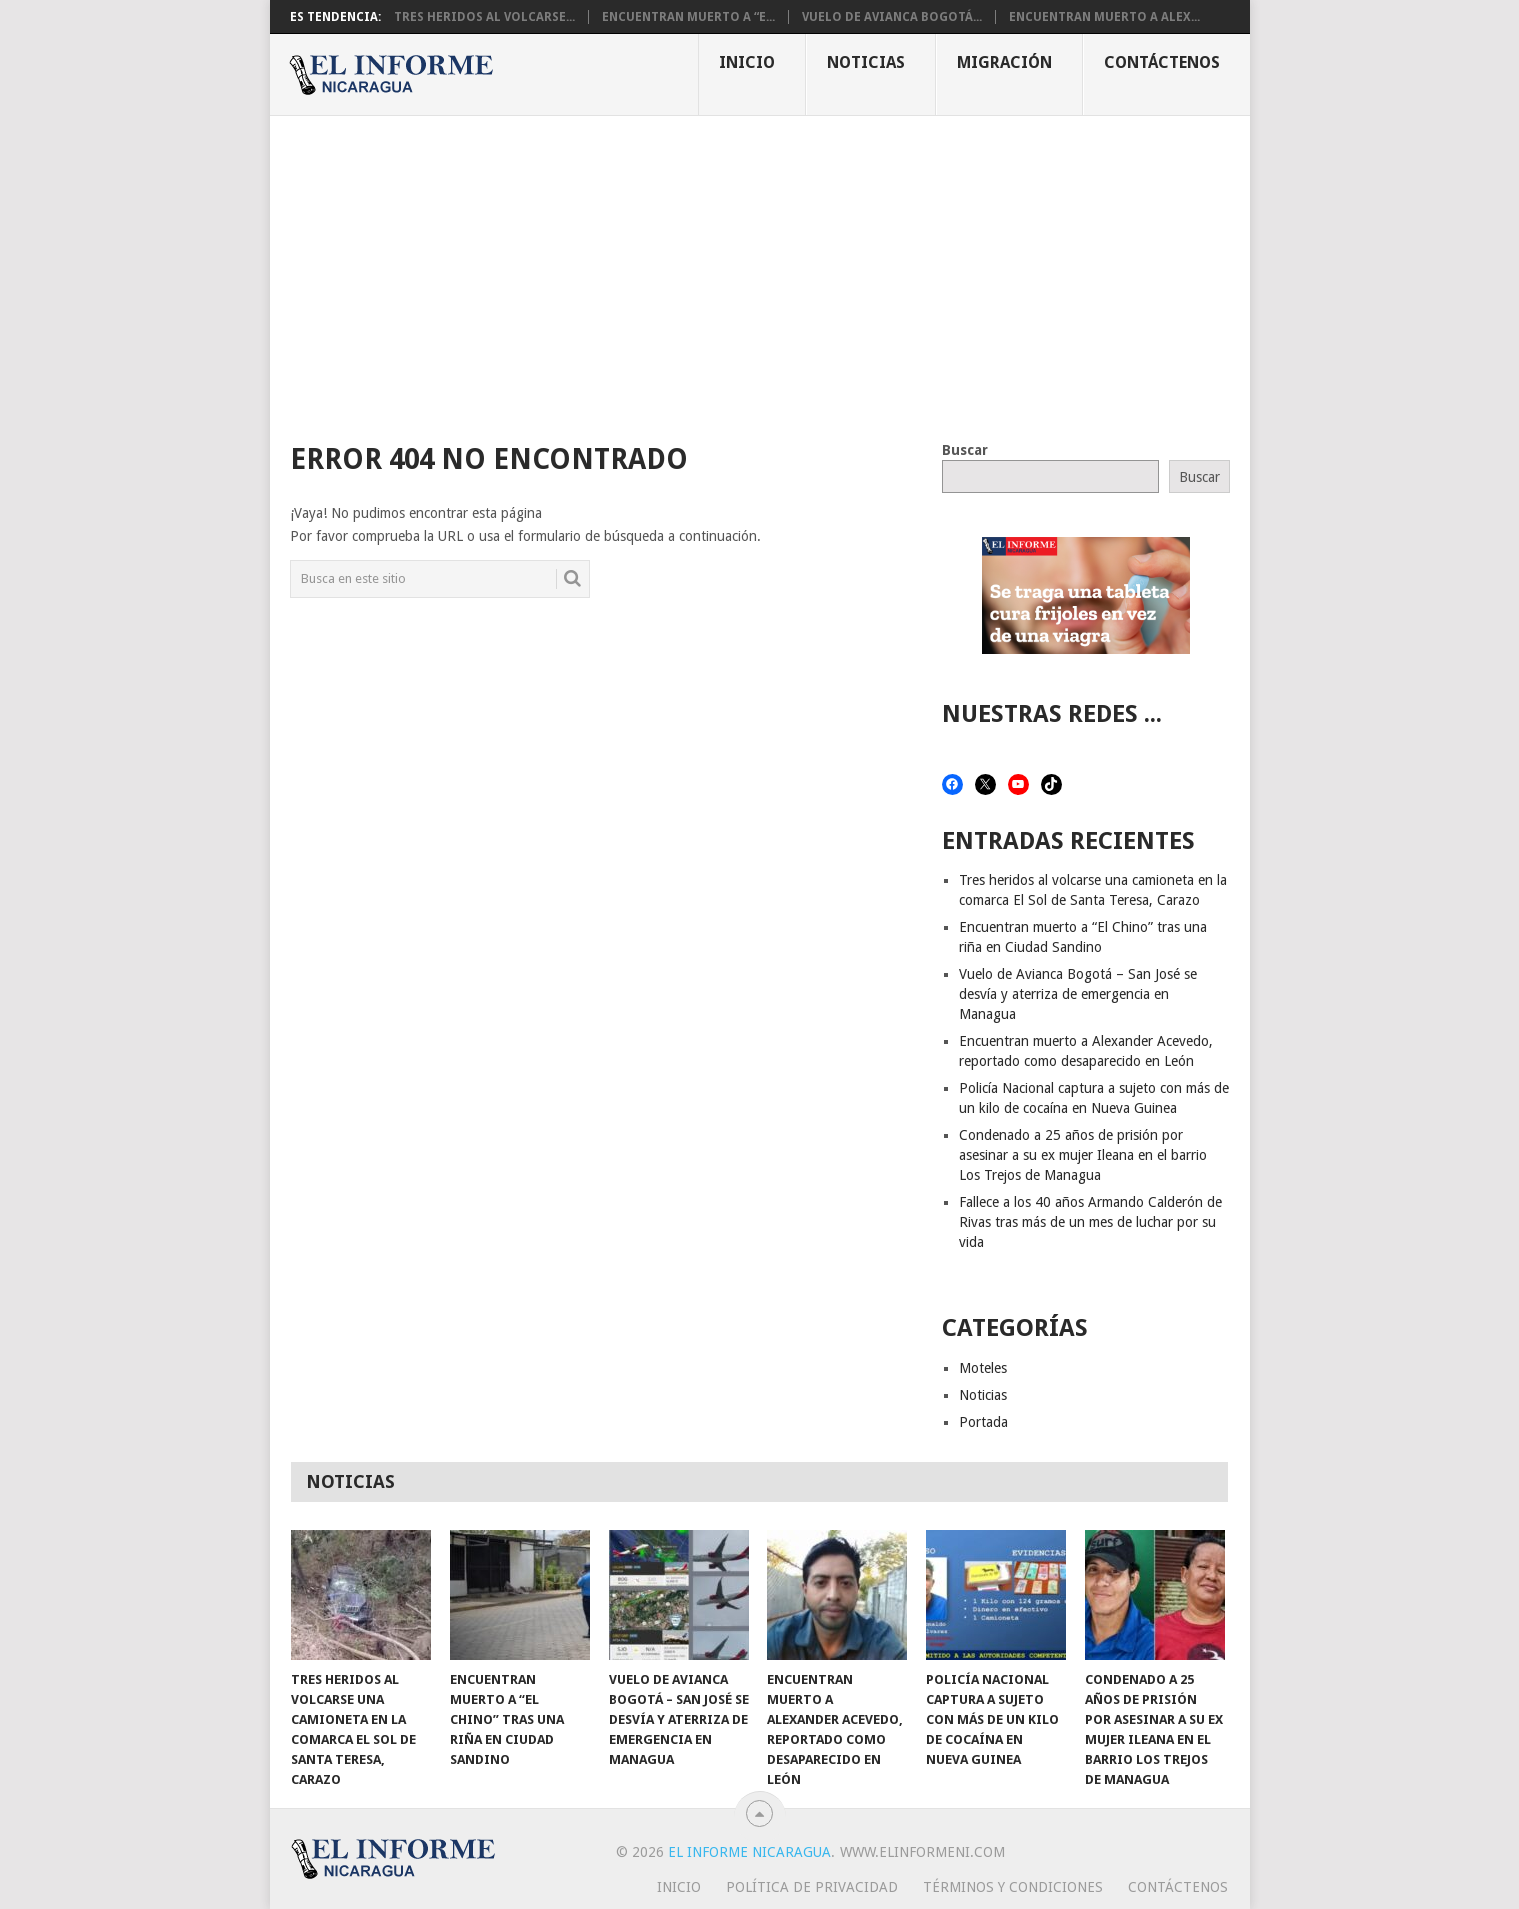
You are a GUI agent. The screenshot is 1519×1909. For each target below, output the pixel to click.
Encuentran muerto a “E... (688, 17)
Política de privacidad (812, 1887)
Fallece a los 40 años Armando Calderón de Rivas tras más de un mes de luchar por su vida (1090, 1222)
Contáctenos (1162, 62)
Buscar (965, 450)
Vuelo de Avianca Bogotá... (892, 17)
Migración (1004, 62)
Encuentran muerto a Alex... (1104, 17)
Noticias (866, 62)
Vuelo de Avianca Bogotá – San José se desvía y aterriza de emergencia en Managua (1078, 994)
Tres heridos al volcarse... (484, 17)
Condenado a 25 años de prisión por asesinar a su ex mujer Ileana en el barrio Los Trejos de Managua (1083, 1155)
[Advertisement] (760, 266)
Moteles (983, 1368)
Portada (983, 1422)
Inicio (747, 62)
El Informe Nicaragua (749, 1852)
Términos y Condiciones (1013, 1887)
